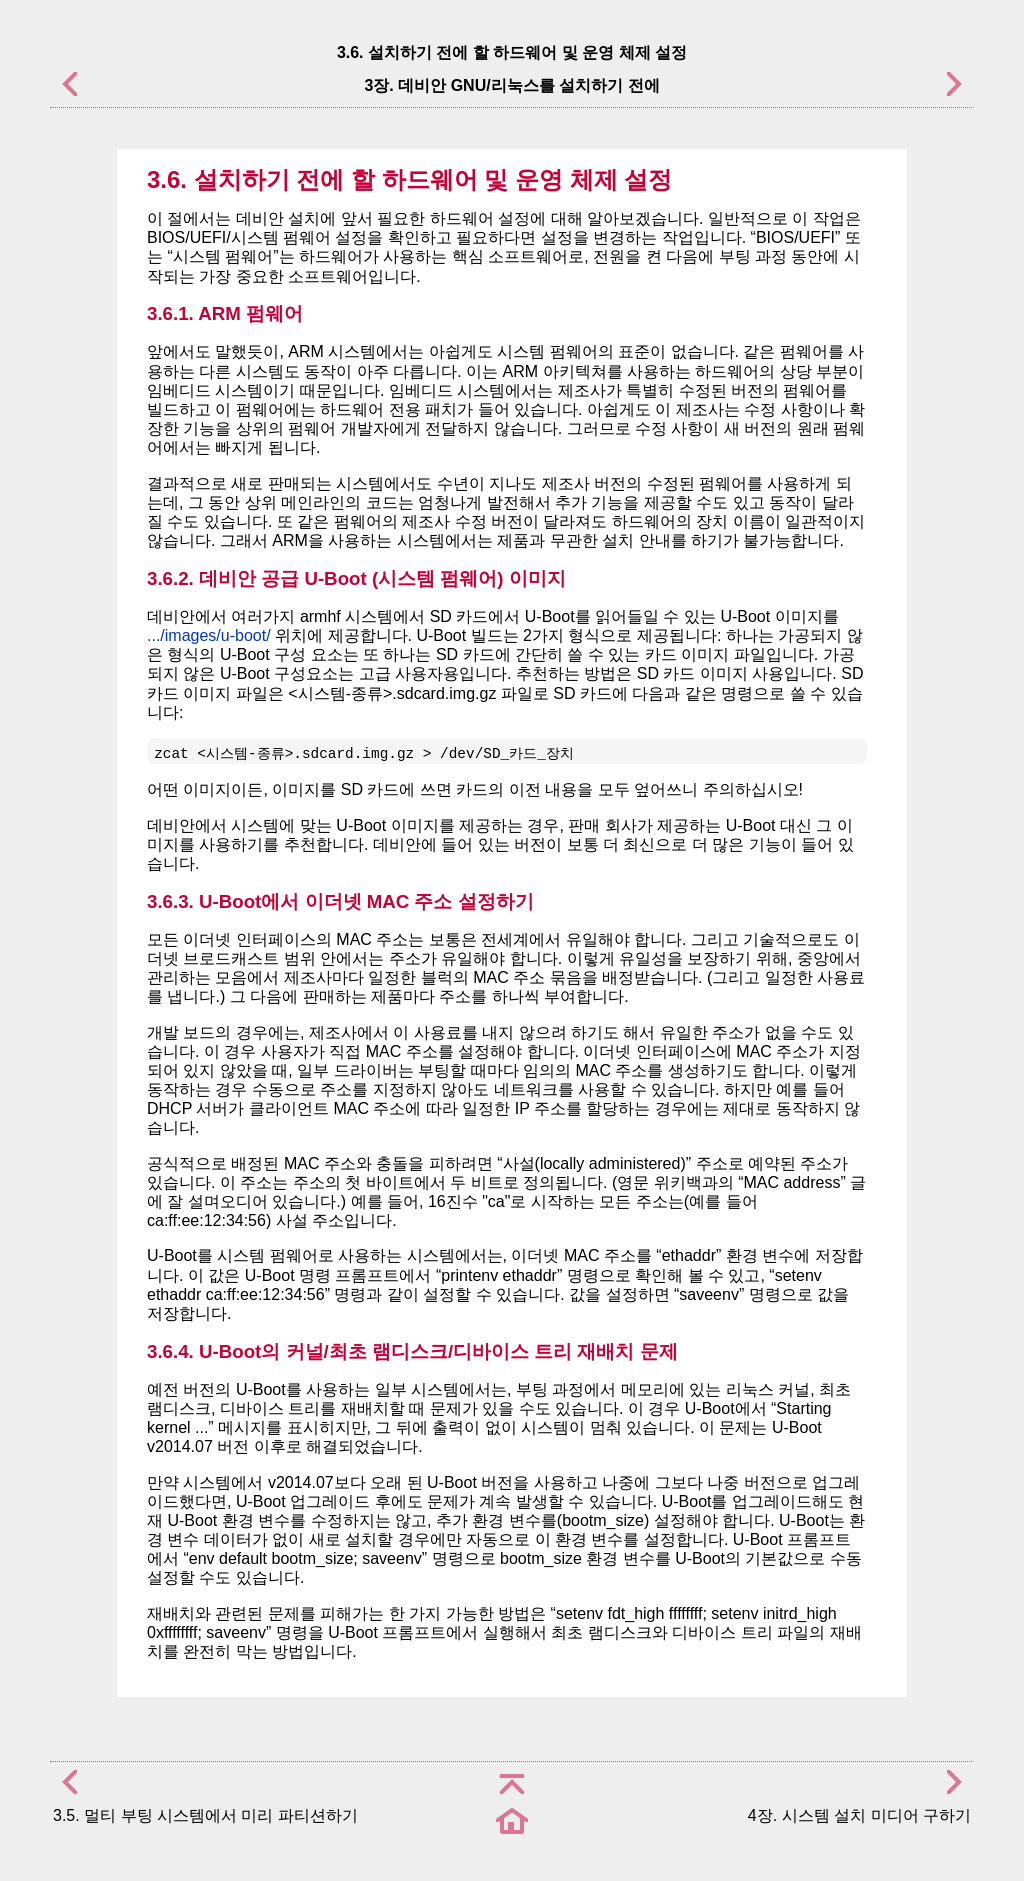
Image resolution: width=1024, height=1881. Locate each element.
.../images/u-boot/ (209, 635)
